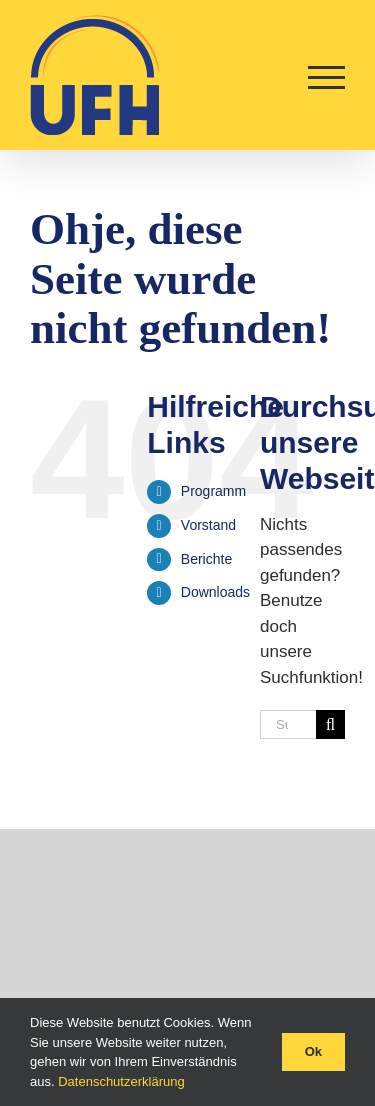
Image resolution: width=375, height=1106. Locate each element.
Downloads (215, 592)
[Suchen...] (288, 724)
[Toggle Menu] (326, 77)
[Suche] (330, 724)
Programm (213, 491)
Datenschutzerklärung (121, 1081)
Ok (313, 1051)
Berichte (206, 559)
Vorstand (208, 525)
